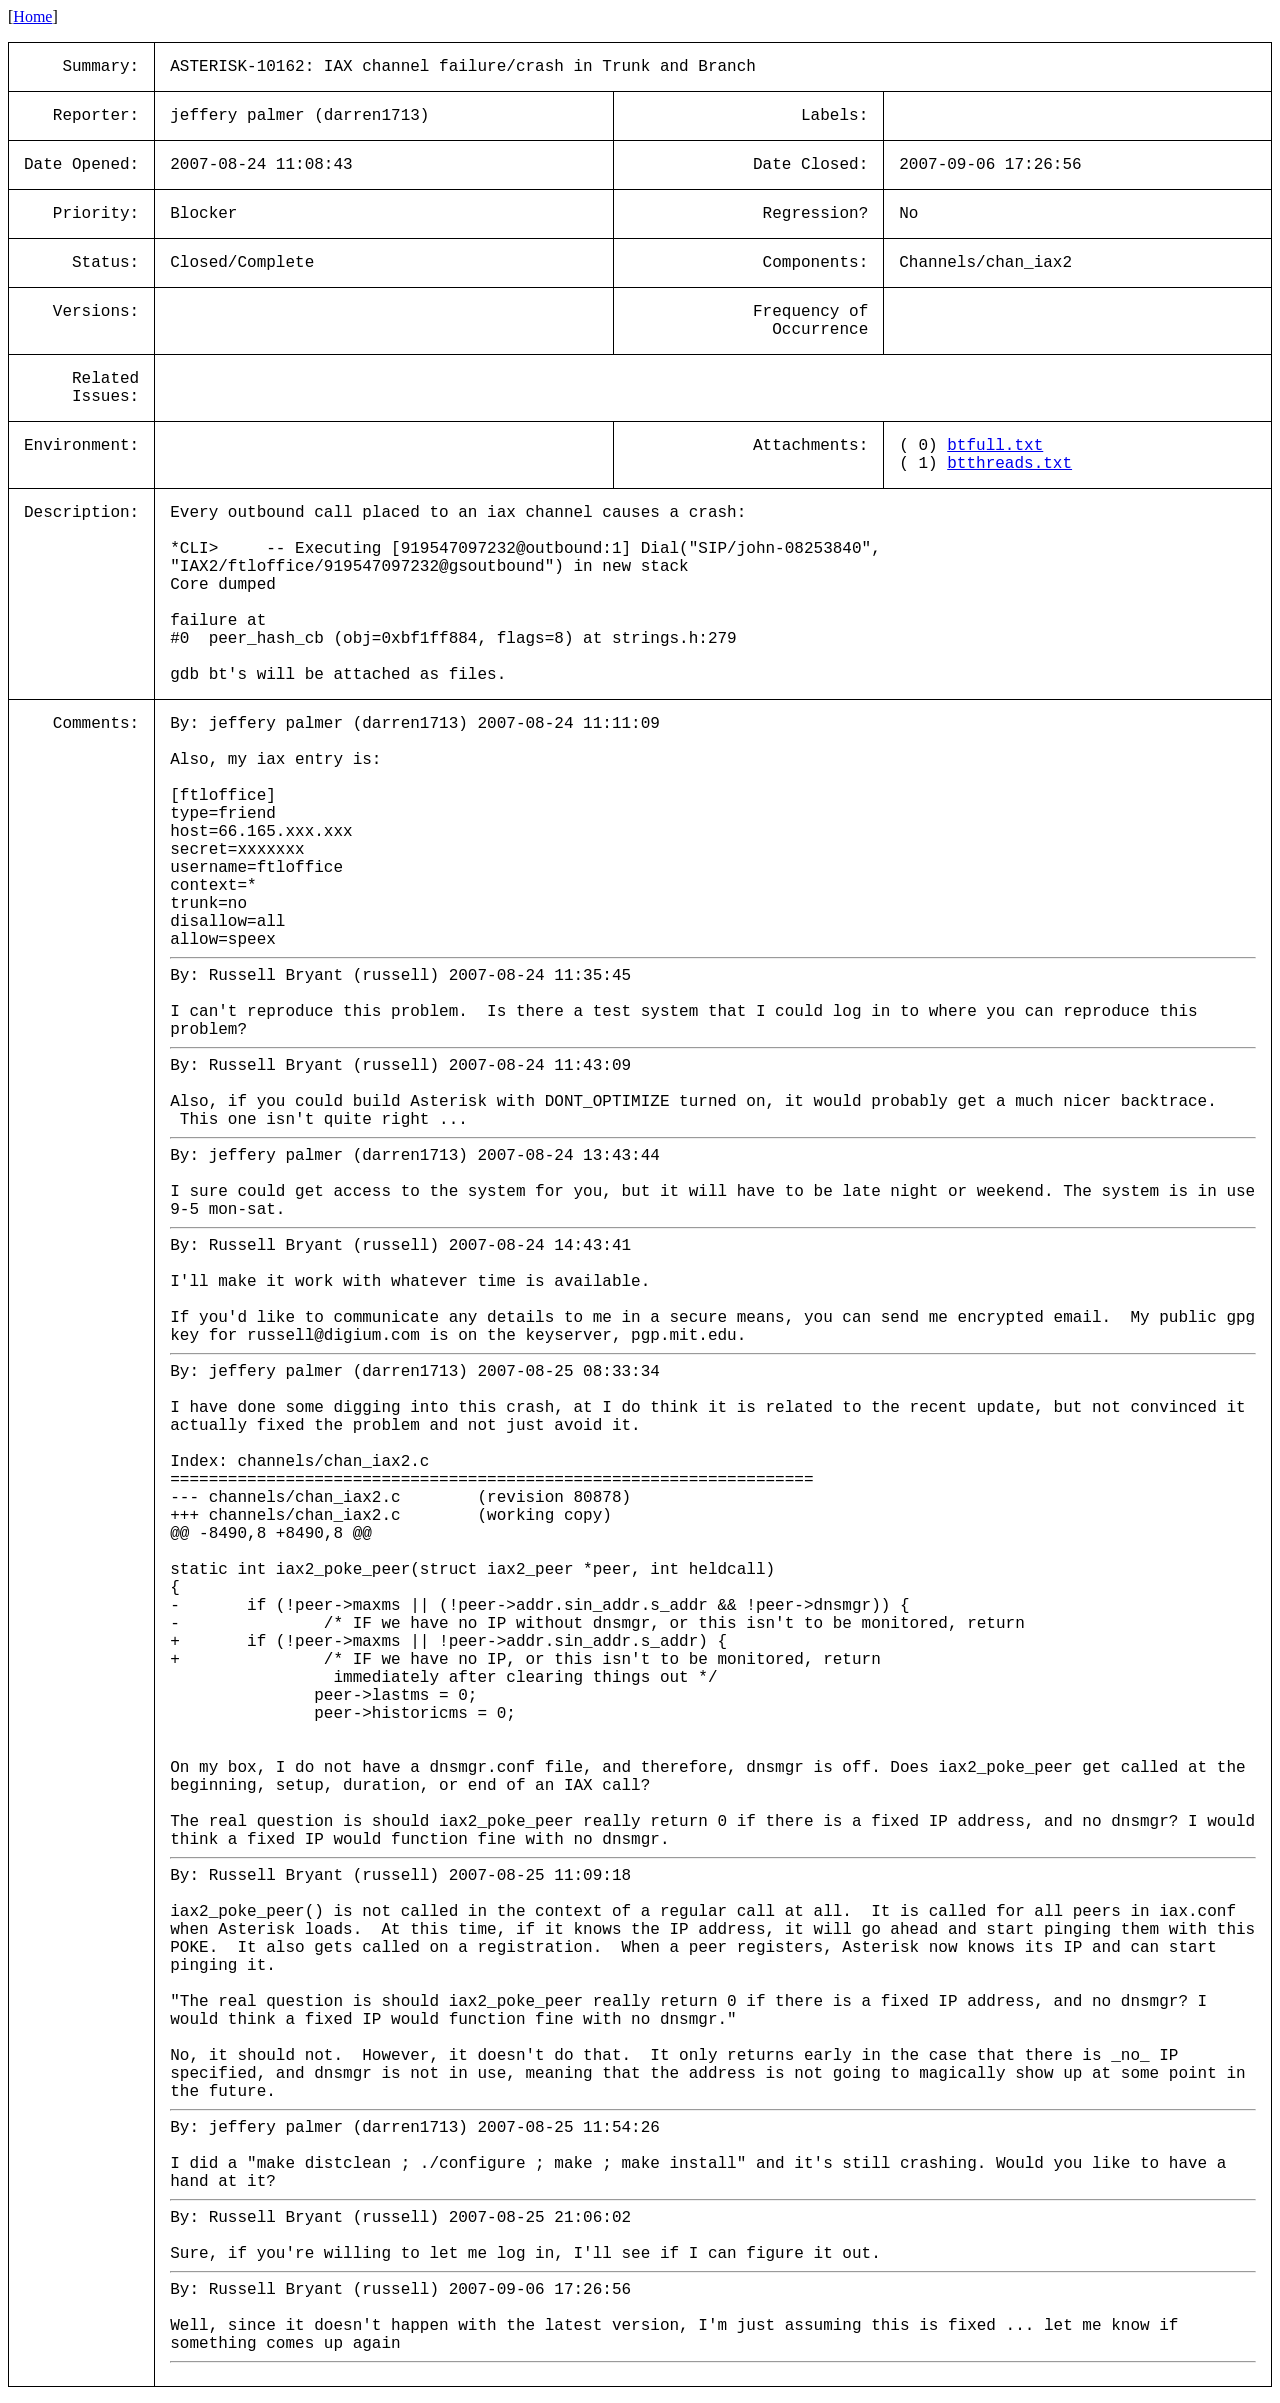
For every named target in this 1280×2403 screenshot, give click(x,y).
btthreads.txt (1009, 464)
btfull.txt (995, 446)
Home (32, 16)
